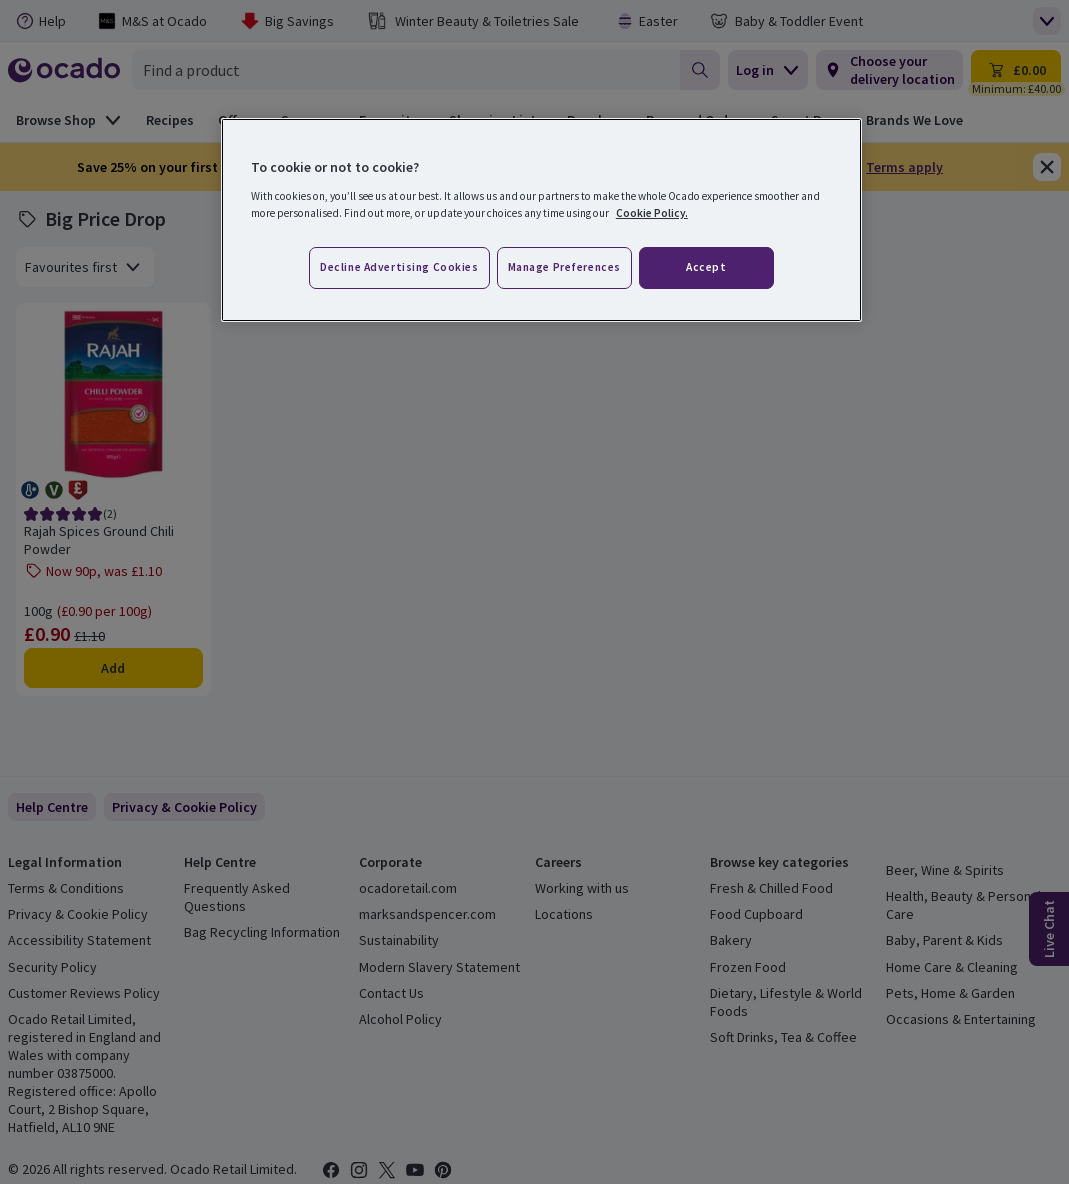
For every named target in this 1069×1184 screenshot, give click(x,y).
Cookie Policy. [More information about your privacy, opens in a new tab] (652, 213)
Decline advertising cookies (399, 267)
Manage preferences (564, 267)
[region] (541, 220)
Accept (706, 267)
